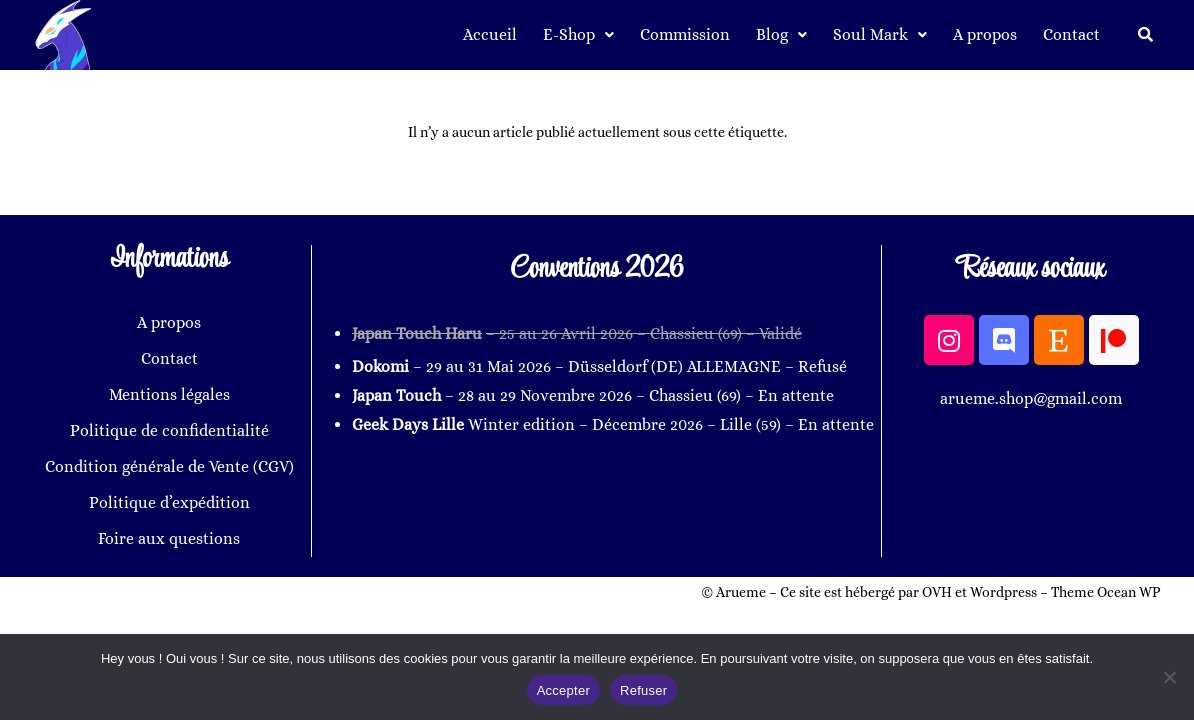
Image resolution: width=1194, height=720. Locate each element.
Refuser (643, 690)
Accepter (563, 690)
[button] (578, 35)
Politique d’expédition (169, 502)
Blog (781, 34)
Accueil (490, 34)
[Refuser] (1169, 677)
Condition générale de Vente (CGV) (169, 466)
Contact (1071, 34)
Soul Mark (880, 34)
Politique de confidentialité (169, 430)
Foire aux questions (169, 538)
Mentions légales (169, 394)
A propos (985, 34)
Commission (685, 34)
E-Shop (578, 34)
